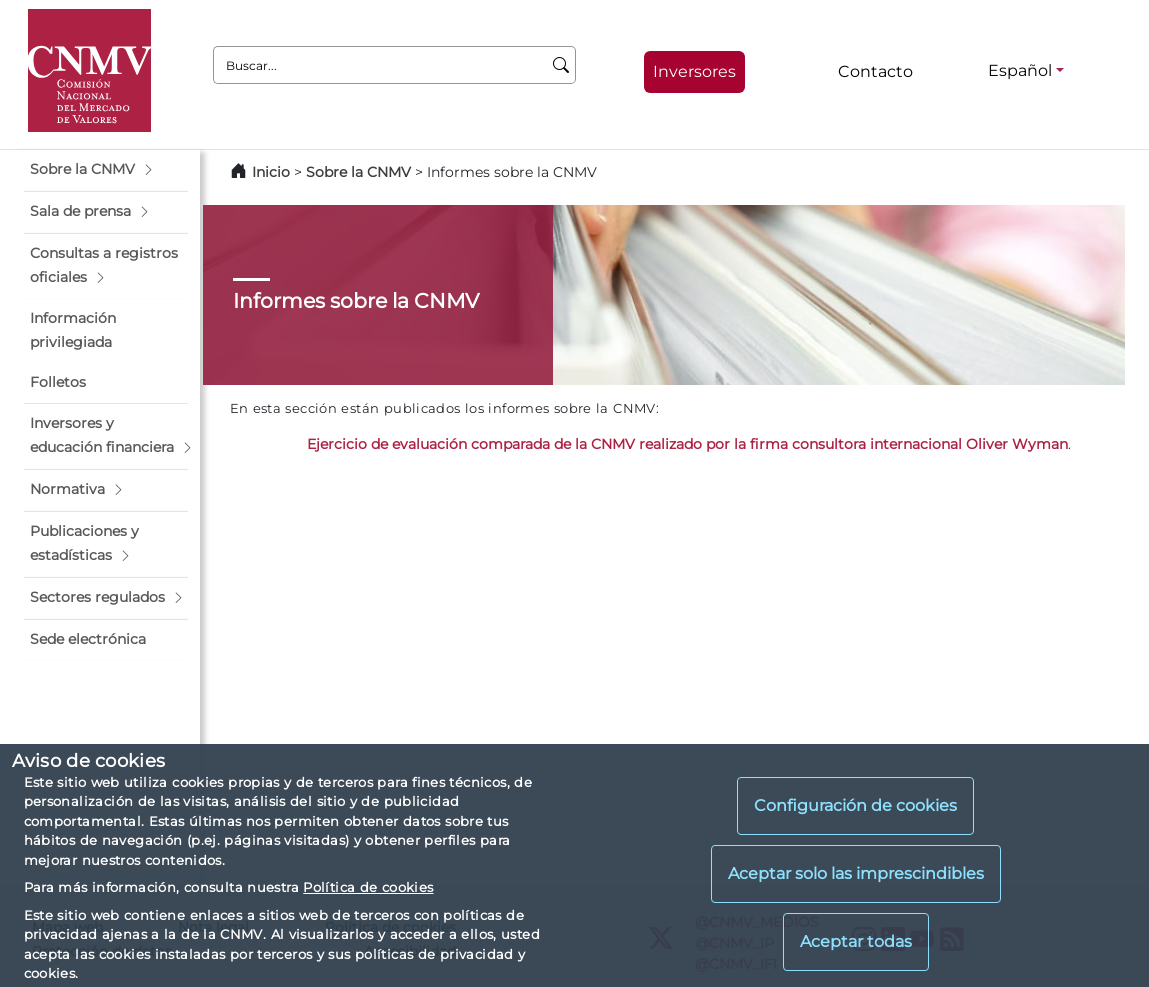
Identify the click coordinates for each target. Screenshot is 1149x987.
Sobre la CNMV (358, 172)
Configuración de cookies (855, 805)
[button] (106, 170)
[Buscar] (561, 65)
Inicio (271, 172)
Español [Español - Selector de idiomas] (1020, 70)
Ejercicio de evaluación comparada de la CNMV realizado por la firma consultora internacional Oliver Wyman (687, 444)
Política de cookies (368, 887)
